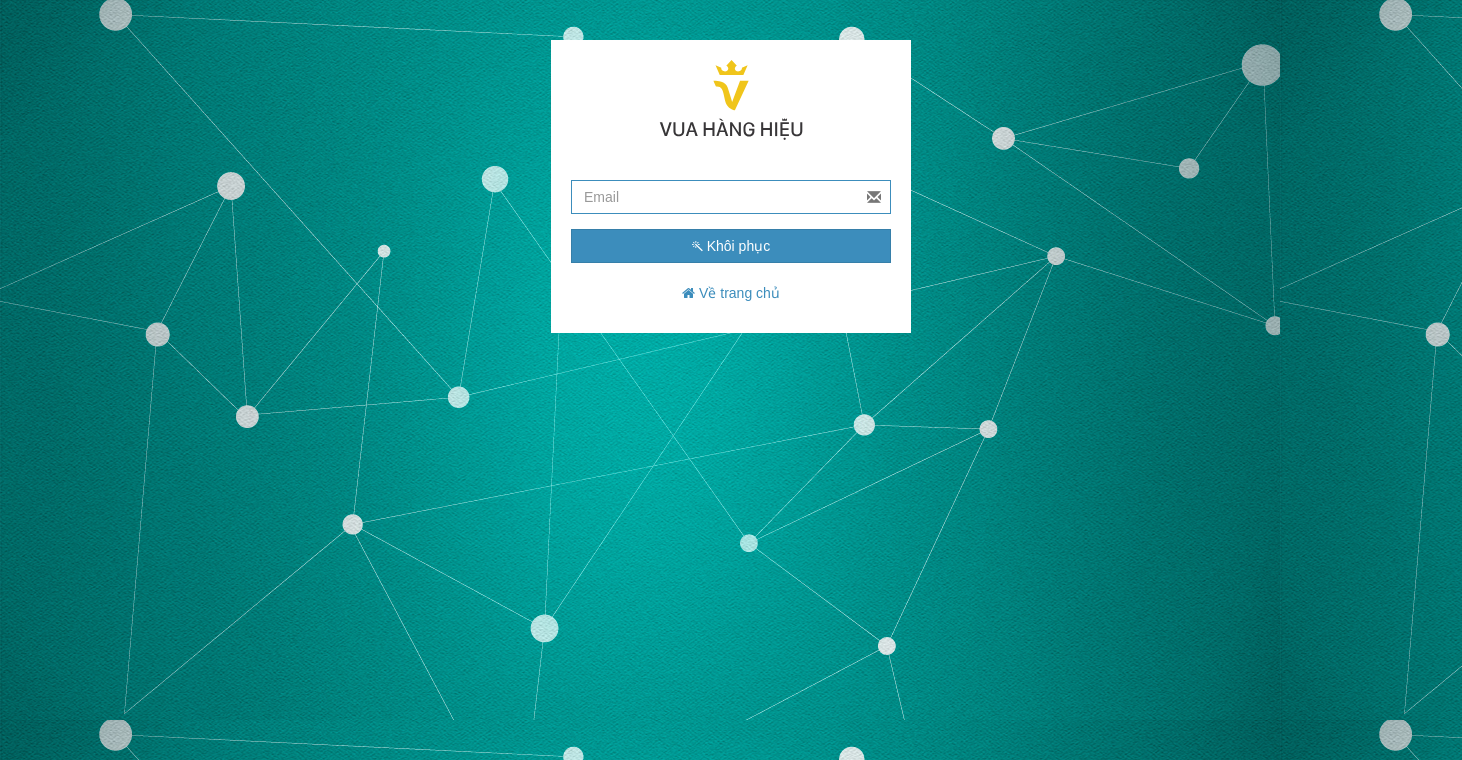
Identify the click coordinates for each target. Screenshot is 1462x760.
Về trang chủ (731, 293)
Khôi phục (731, 246)
